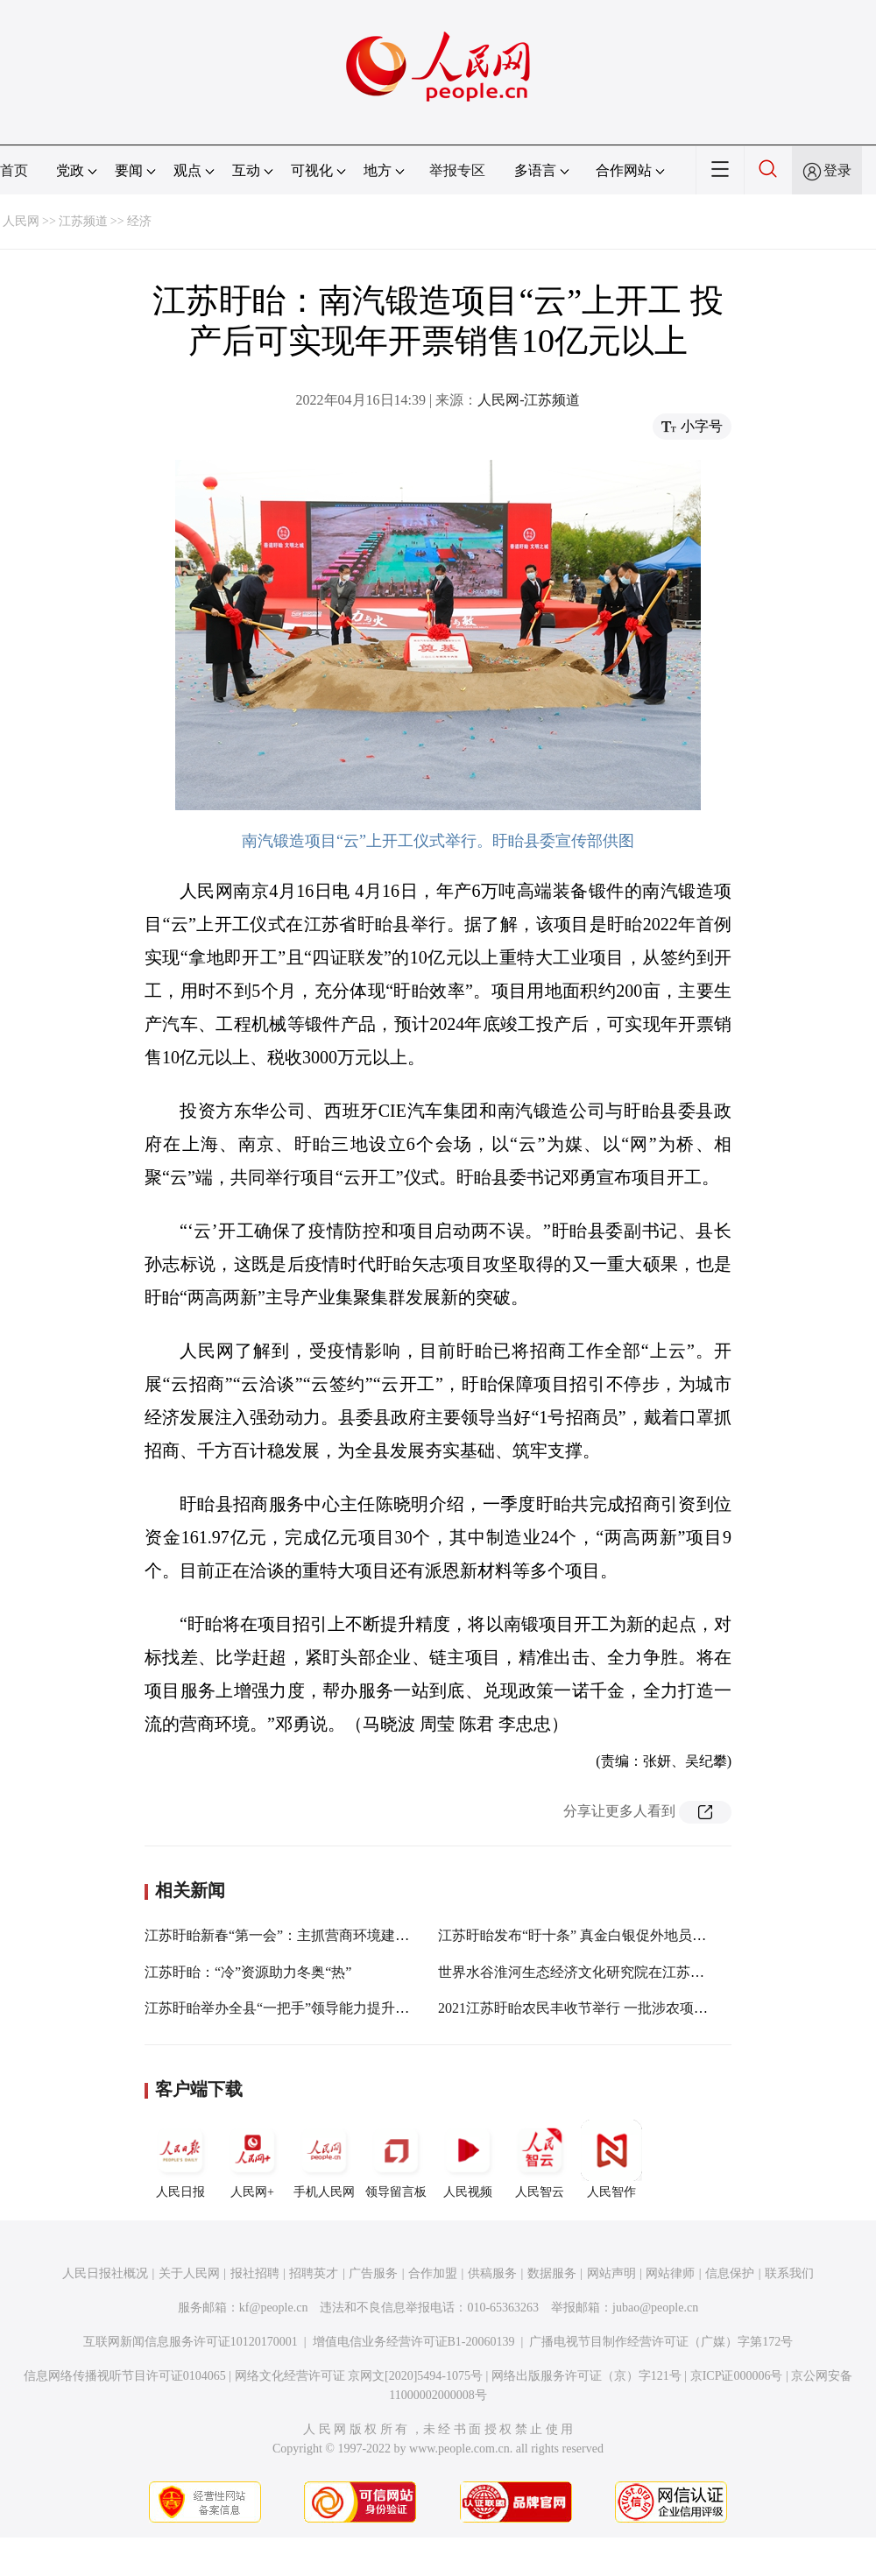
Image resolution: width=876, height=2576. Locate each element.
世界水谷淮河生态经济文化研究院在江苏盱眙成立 (592, 1972)
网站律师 (670, 2273)
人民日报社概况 (105, 2273)
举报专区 (457, 170)
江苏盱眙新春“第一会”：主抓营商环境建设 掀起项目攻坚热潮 (335, 1935)
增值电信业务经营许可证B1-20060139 (414, 2341)
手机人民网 (324, 2159)
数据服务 (551, 2273)
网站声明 (611, 2273)
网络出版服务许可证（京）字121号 (586, 2375)
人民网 (21, 221)
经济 (139, 221)
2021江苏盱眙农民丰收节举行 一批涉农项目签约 (587, 2008)
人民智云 (539, 2159)
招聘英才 (313, 2273)
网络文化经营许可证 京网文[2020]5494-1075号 (359, 2375)
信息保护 (729, 2273)
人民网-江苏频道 (528, 399)
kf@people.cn (273, 2307)
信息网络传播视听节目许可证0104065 (125, 2375)
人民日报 (180, 2159)
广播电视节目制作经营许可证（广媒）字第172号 (661, 2341)
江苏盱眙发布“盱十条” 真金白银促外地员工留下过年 (600, 1935)
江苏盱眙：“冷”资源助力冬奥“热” (248, 1972)
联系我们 (789, 2273)
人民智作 (611, 2159)
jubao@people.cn (655, 2307)
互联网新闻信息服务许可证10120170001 (190, 2341)
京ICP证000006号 (736, 2375)
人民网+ (252, 2159)
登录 (837, 170)
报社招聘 (254, 2273)
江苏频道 (83, 221)
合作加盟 (432, 2273)
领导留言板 (396, 2159)
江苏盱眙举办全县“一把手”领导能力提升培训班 (291, 2008)
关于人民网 (189, 2273)
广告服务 (373, 2273)
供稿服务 (492, 2273)
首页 (14, 170)
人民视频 (467, 2159)
